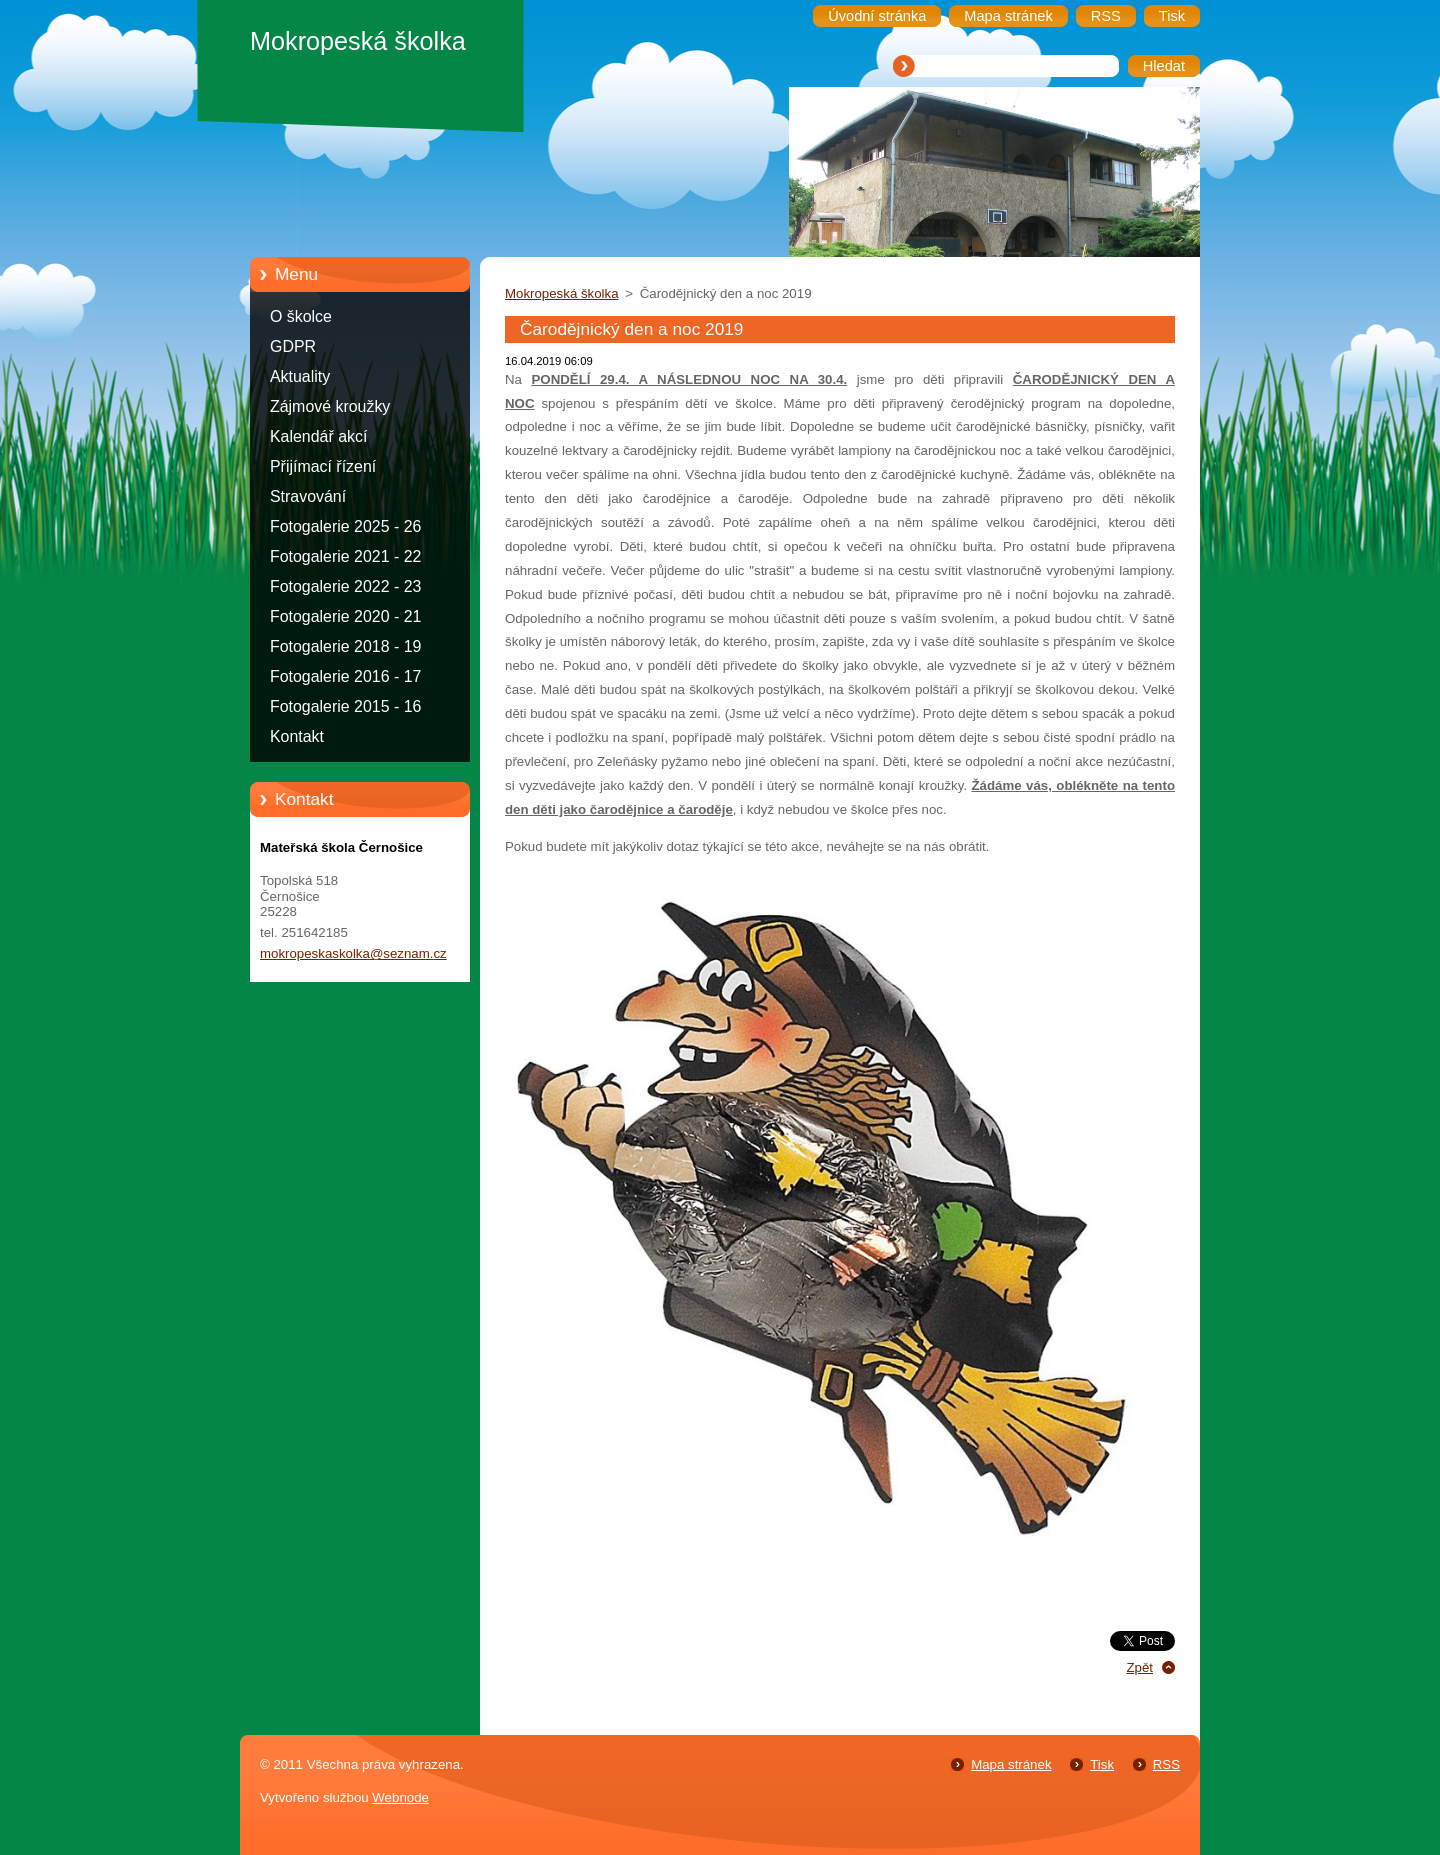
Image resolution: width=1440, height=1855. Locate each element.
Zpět (1139, 1667)
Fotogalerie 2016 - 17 (345, 676)
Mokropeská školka (562, 293)
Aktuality (300, 376)
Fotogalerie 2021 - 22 (345, 556)
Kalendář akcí (318, 436)
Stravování (308, 496)
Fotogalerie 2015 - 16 (345, 706)
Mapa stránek (1011, 1764)
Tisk (1102, 1764)
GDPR (293, 346)
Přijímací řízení (323, 466)
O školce (301, 316)
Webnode (400, 1797)
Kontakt (297, 736)
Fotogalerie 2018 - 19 (345, 646)
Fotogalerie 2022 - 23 (345, 586)
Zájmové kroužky (330, 406)
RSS (1166, 1764)
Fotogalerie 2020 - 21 (345, 616)
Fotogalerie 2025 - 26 (345, 526)
